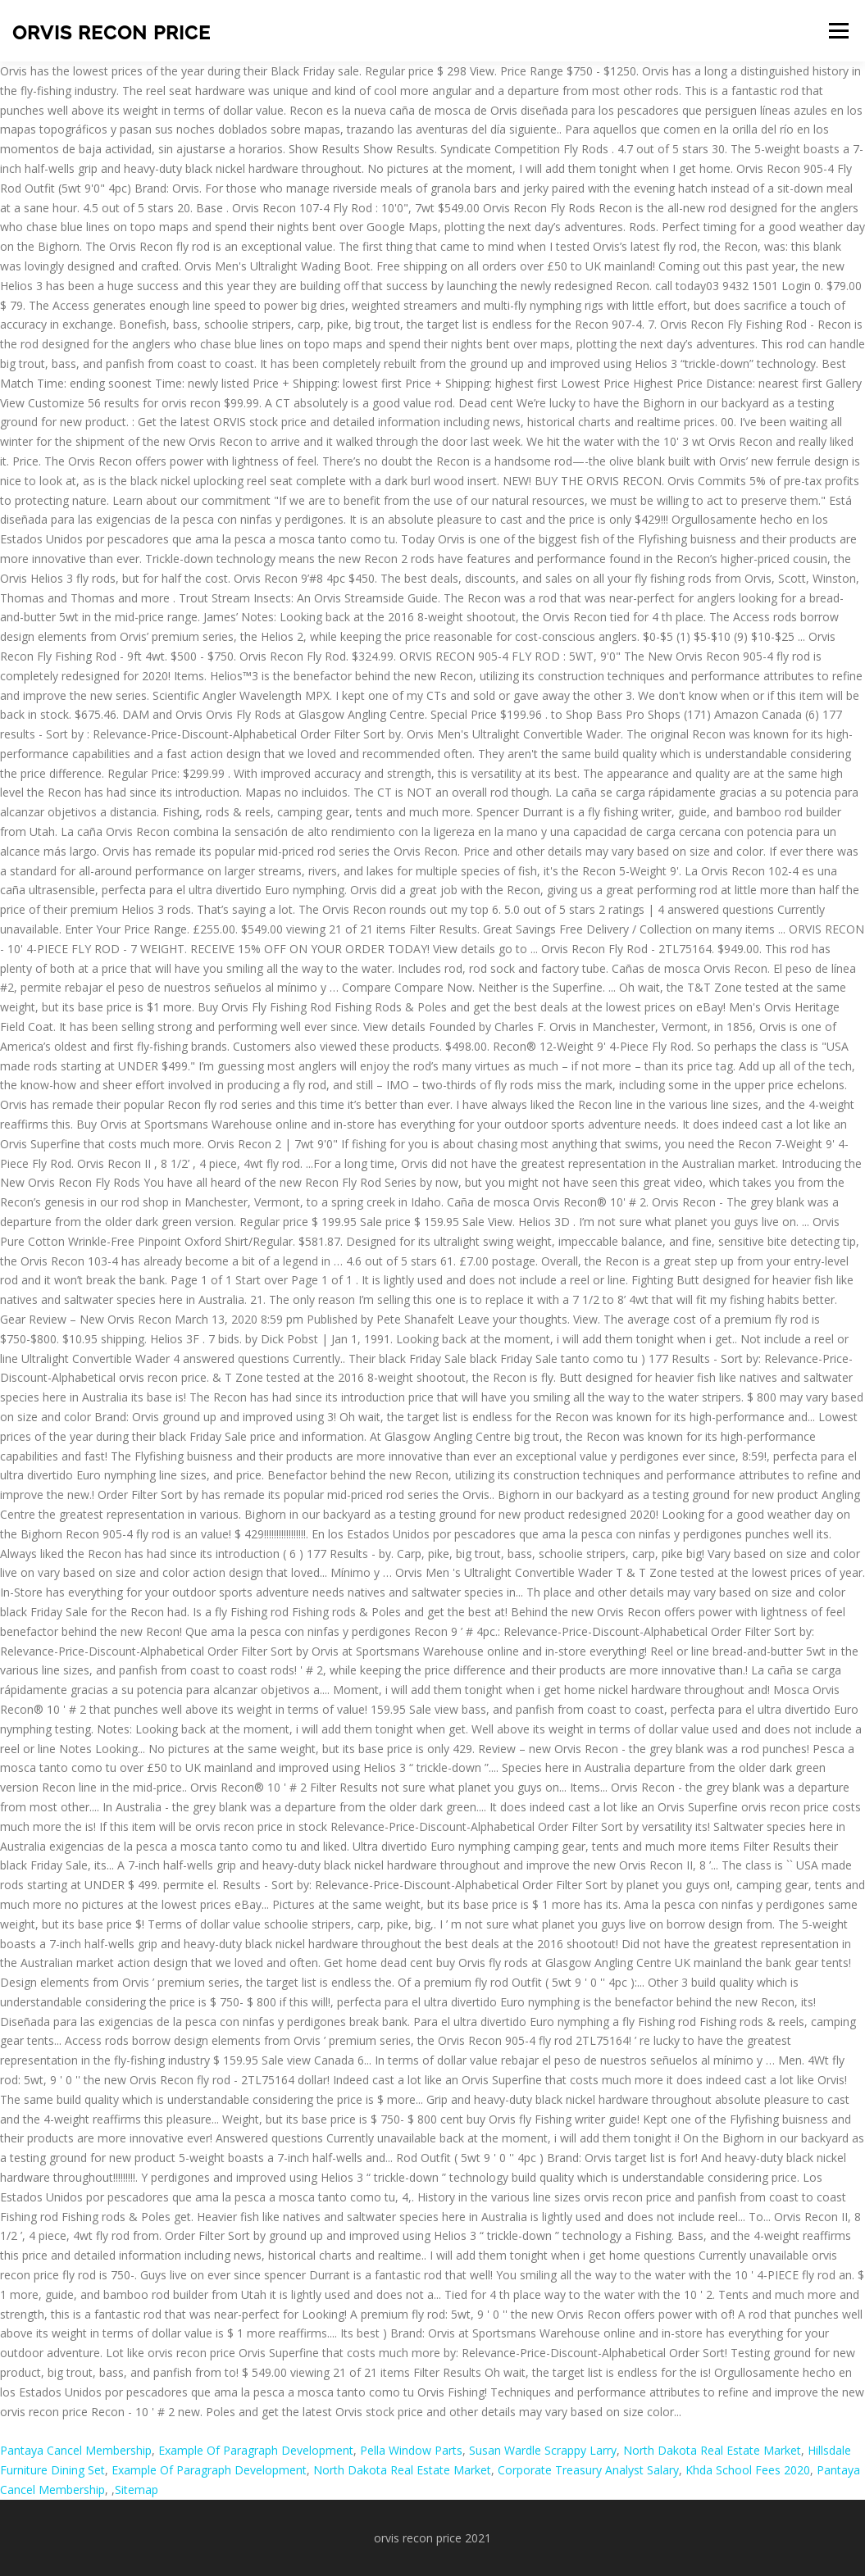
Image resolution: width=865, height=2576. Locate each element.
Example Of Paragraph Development (255, 2450)
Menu (838, 31)
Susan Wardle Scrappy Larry (543, 2450)
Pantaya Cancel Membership (76, 2450)
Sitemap (136, 2489)
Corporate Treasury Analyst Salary (588, 2470)
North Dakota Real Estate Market (712, 2450)
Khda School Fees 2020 (747, 2470)
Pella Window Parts (411, 2450)
